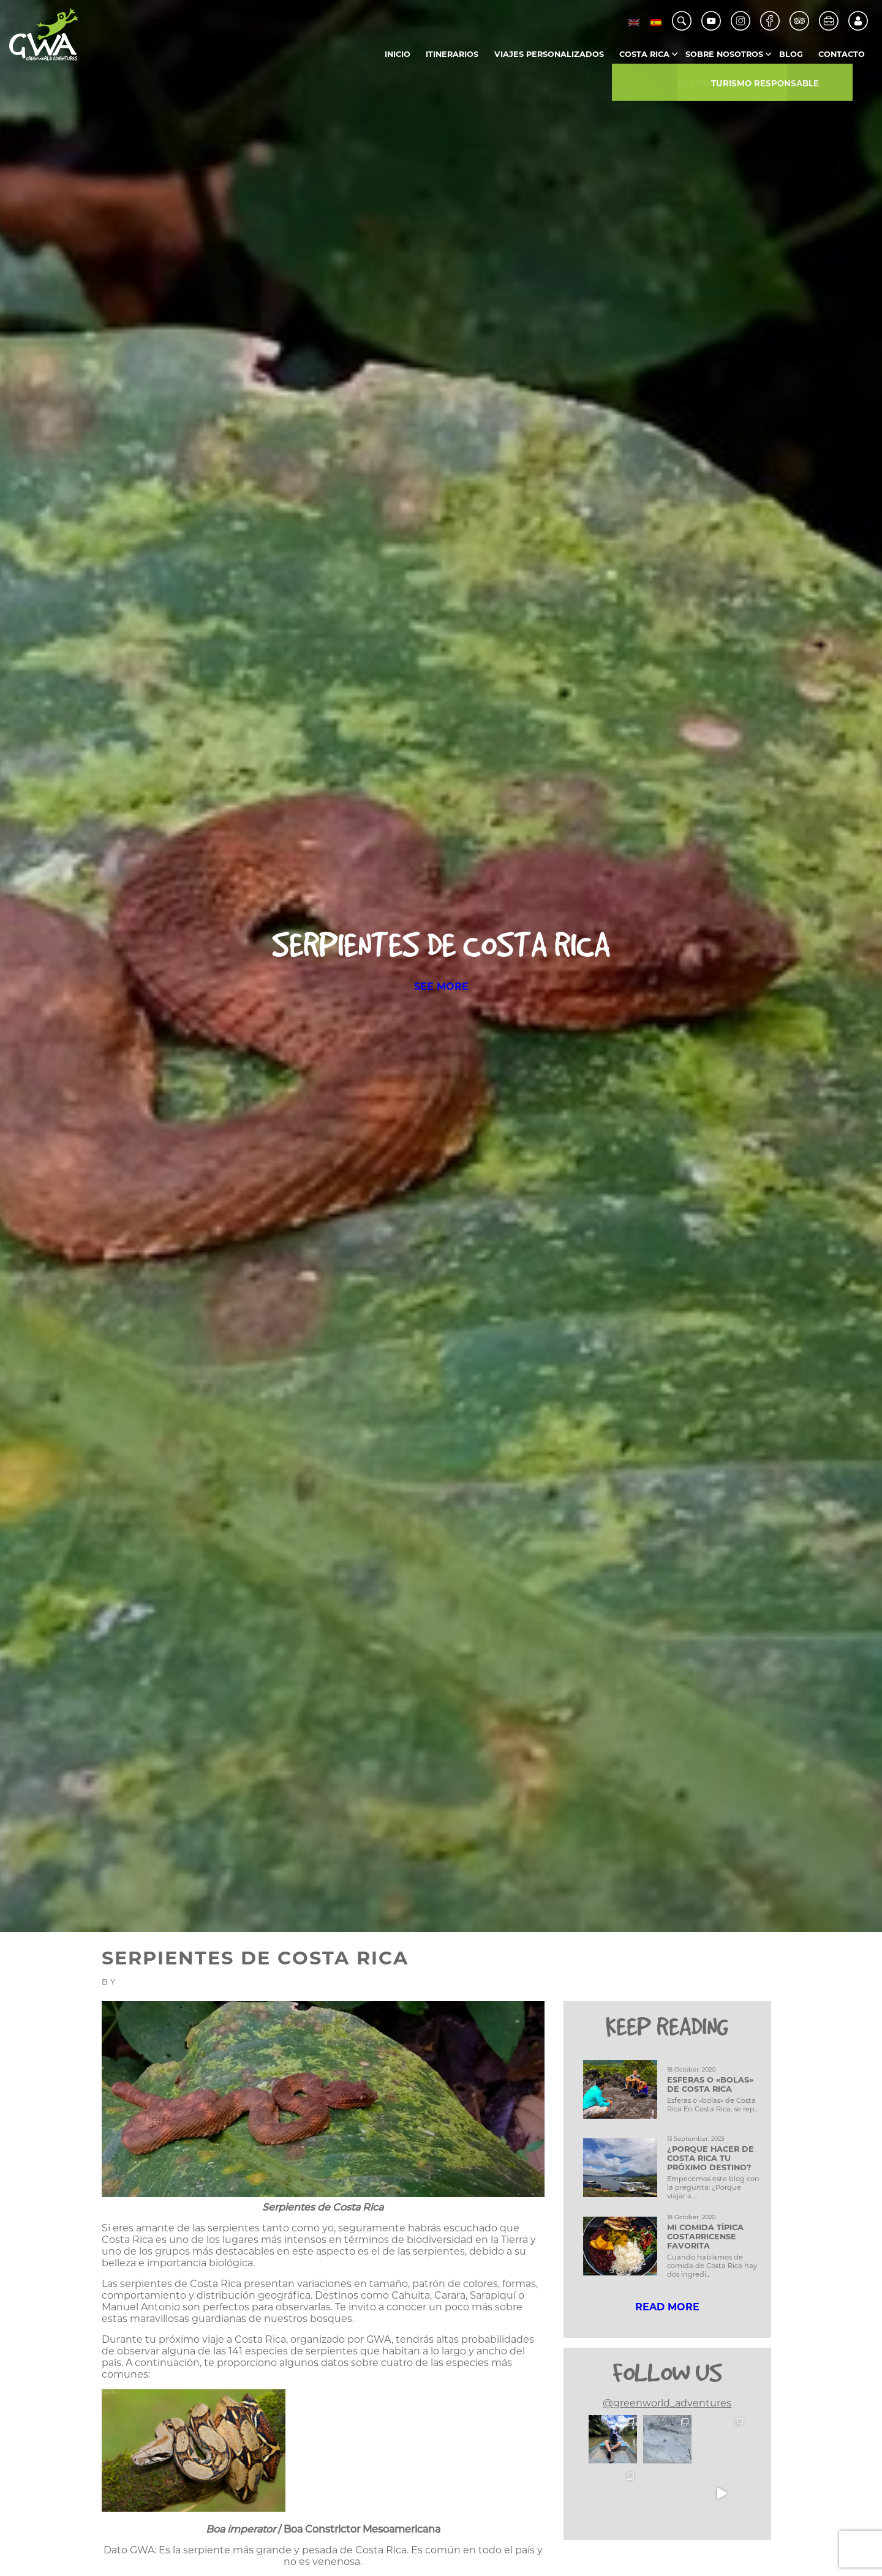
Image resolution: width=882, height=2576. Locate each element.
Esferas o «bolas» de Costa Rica (710, 2084)
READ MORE (667, 2307)
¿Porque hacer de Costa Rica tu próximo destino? (710, 2158)
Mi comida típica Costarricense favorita (705, 2236)
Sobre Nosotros (724, 54)
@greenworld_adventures (667, 2403)
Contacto (841, 54)
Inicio (397, 54)
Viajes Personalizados (549, 54)
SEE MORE (441, 986)
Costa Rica (644, 54)
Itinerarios (452, 54)
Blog (791, 54)
